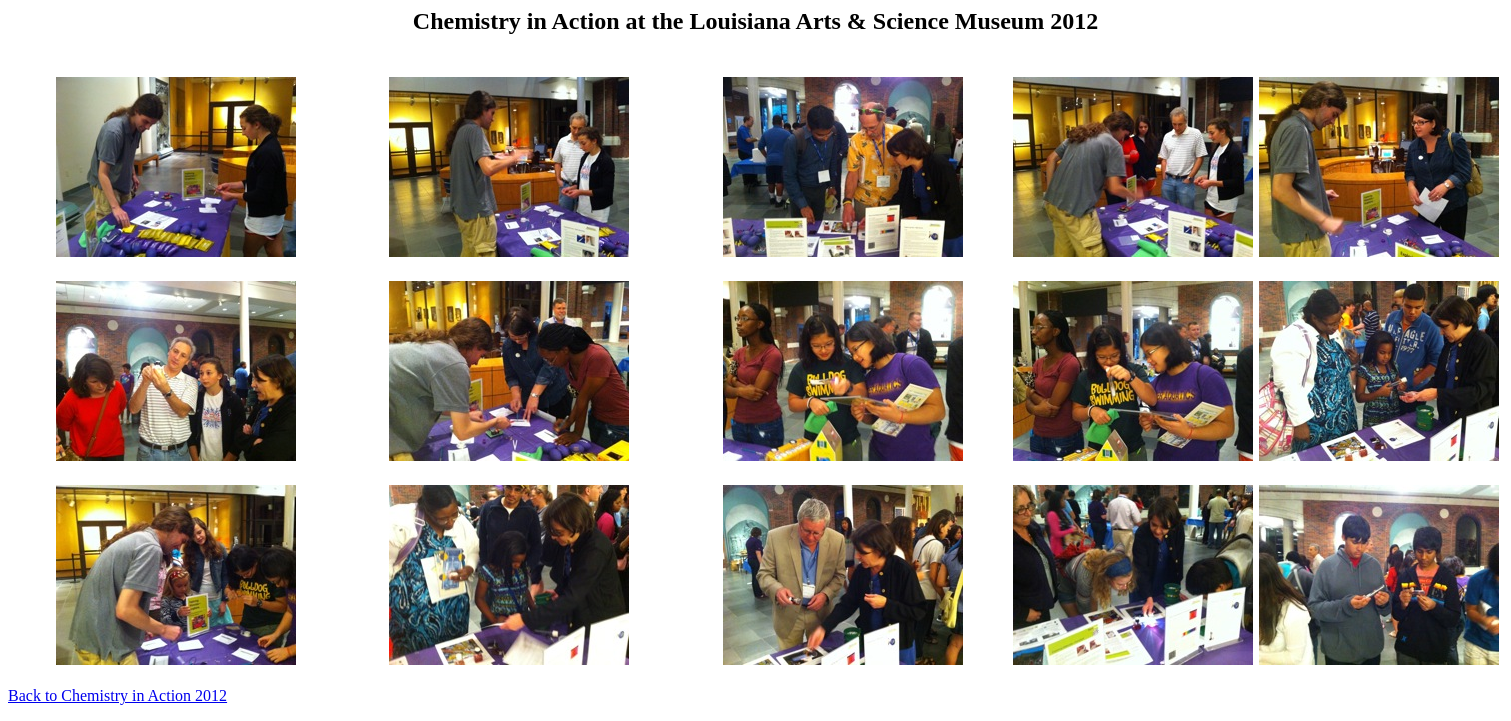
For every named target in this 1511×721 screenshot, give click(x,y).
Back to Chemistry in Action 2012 (117, 695)
